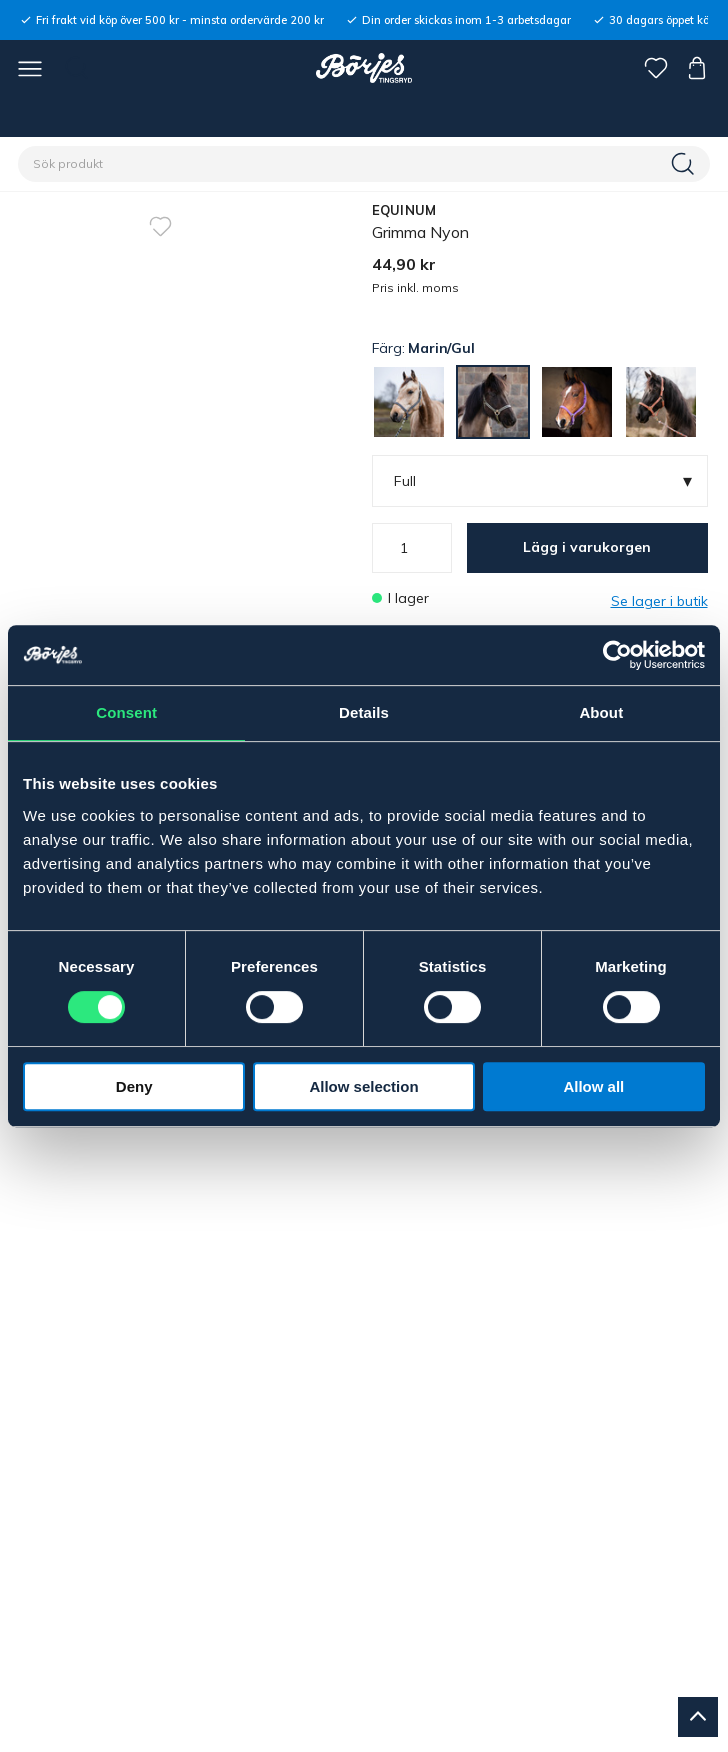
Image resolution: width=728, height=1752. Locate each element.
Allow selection (363, 1086)
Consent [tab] (126, 712)
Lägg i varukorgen (587, 547)
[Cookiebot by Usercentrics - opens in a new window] (617, 655)
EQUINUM (404, 210)
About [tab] (601, 712)
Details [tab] (364, 712)
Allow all (593, 1086)
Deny (134, 1086)
